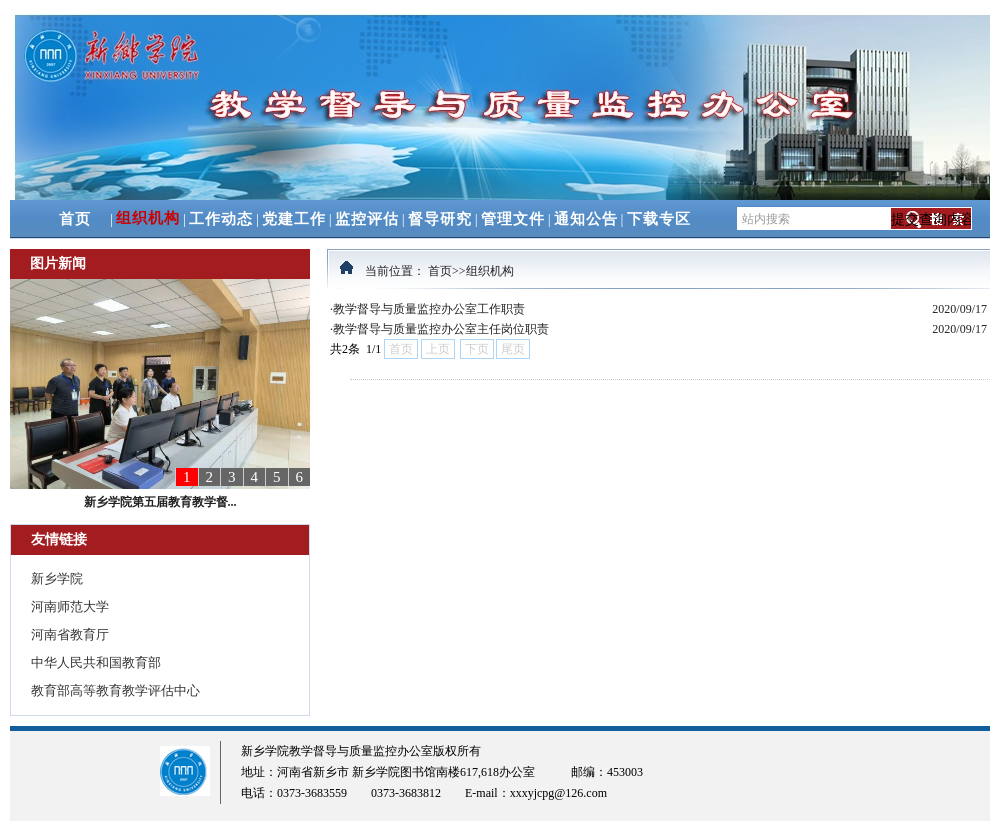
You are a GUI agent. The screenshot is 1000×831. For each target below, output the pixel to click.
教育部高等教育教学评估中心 (115, 690)
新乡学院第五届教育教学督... (160, 502)
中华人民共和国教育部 (96, 662)
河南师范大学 (70, 606)
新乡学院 (57, 578)
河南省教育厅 (70, 634)
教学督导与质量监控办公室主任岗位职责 (441, 329)
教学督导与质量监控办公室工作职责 (429, 309)
